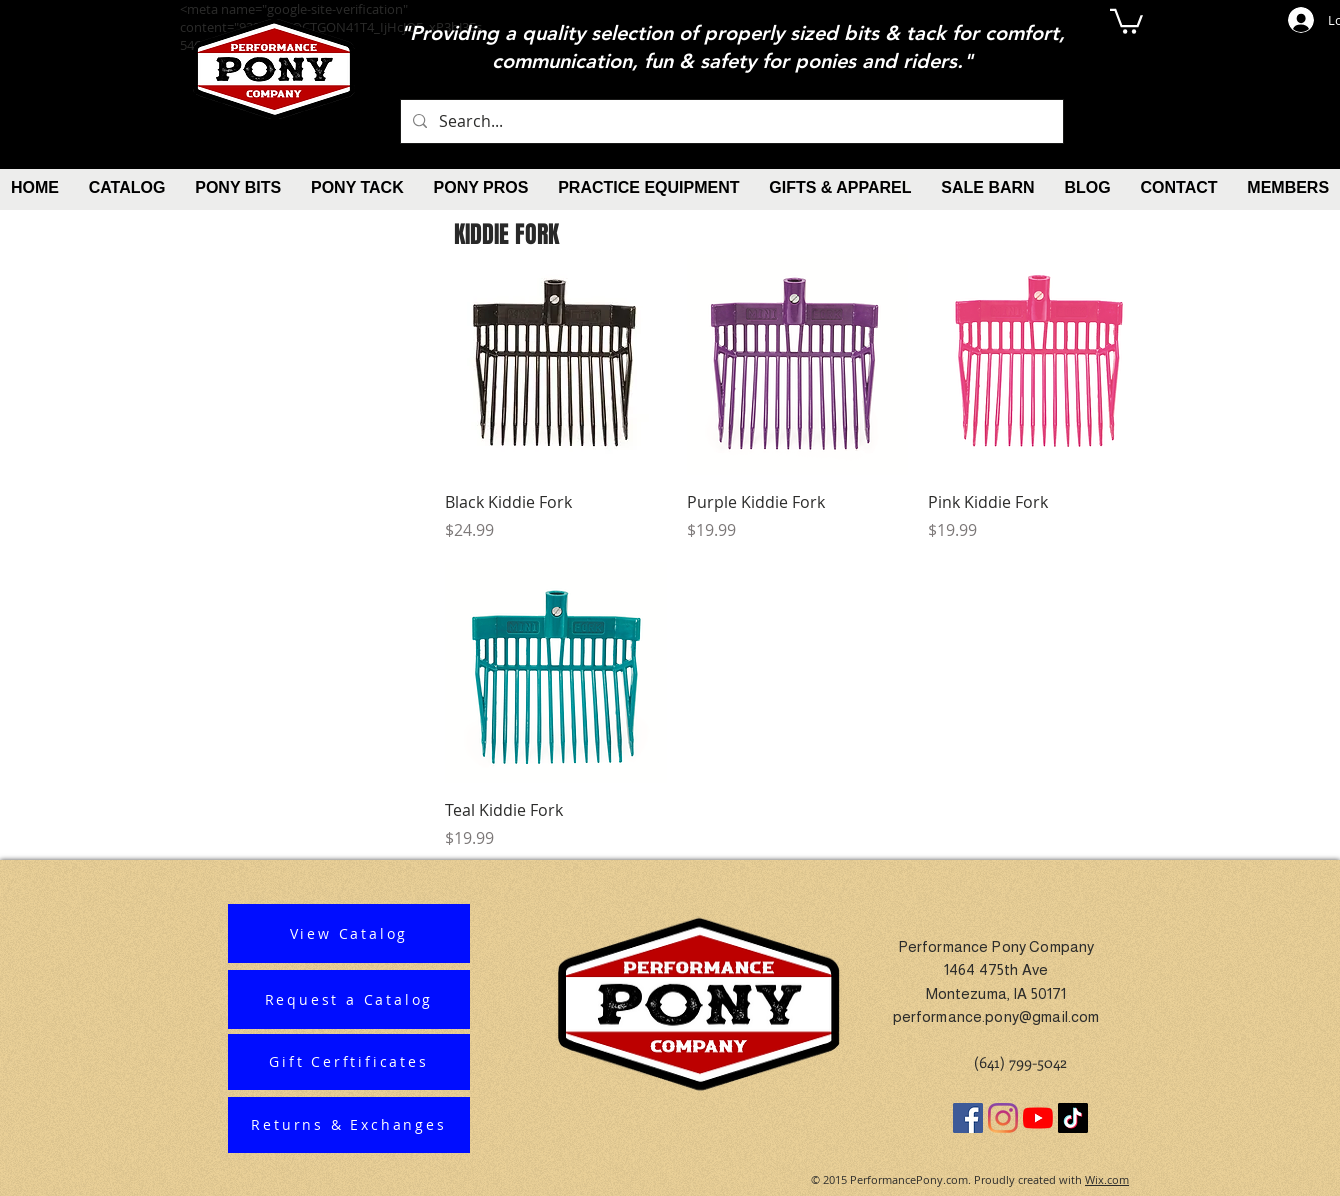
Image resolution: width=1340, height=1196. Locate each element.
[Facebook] (968, 1118)
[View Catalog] (349, 933)
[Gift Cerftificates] (349, 1062)
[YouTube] (1038, 1118)
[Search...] (730, 121)
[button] (1126, 20)
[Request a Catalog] (349, 999)
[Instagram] (1003, 1118)
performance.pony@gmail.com (996, 1016)
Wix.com (1107, 1179)
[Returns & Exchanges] (349, 1125)
